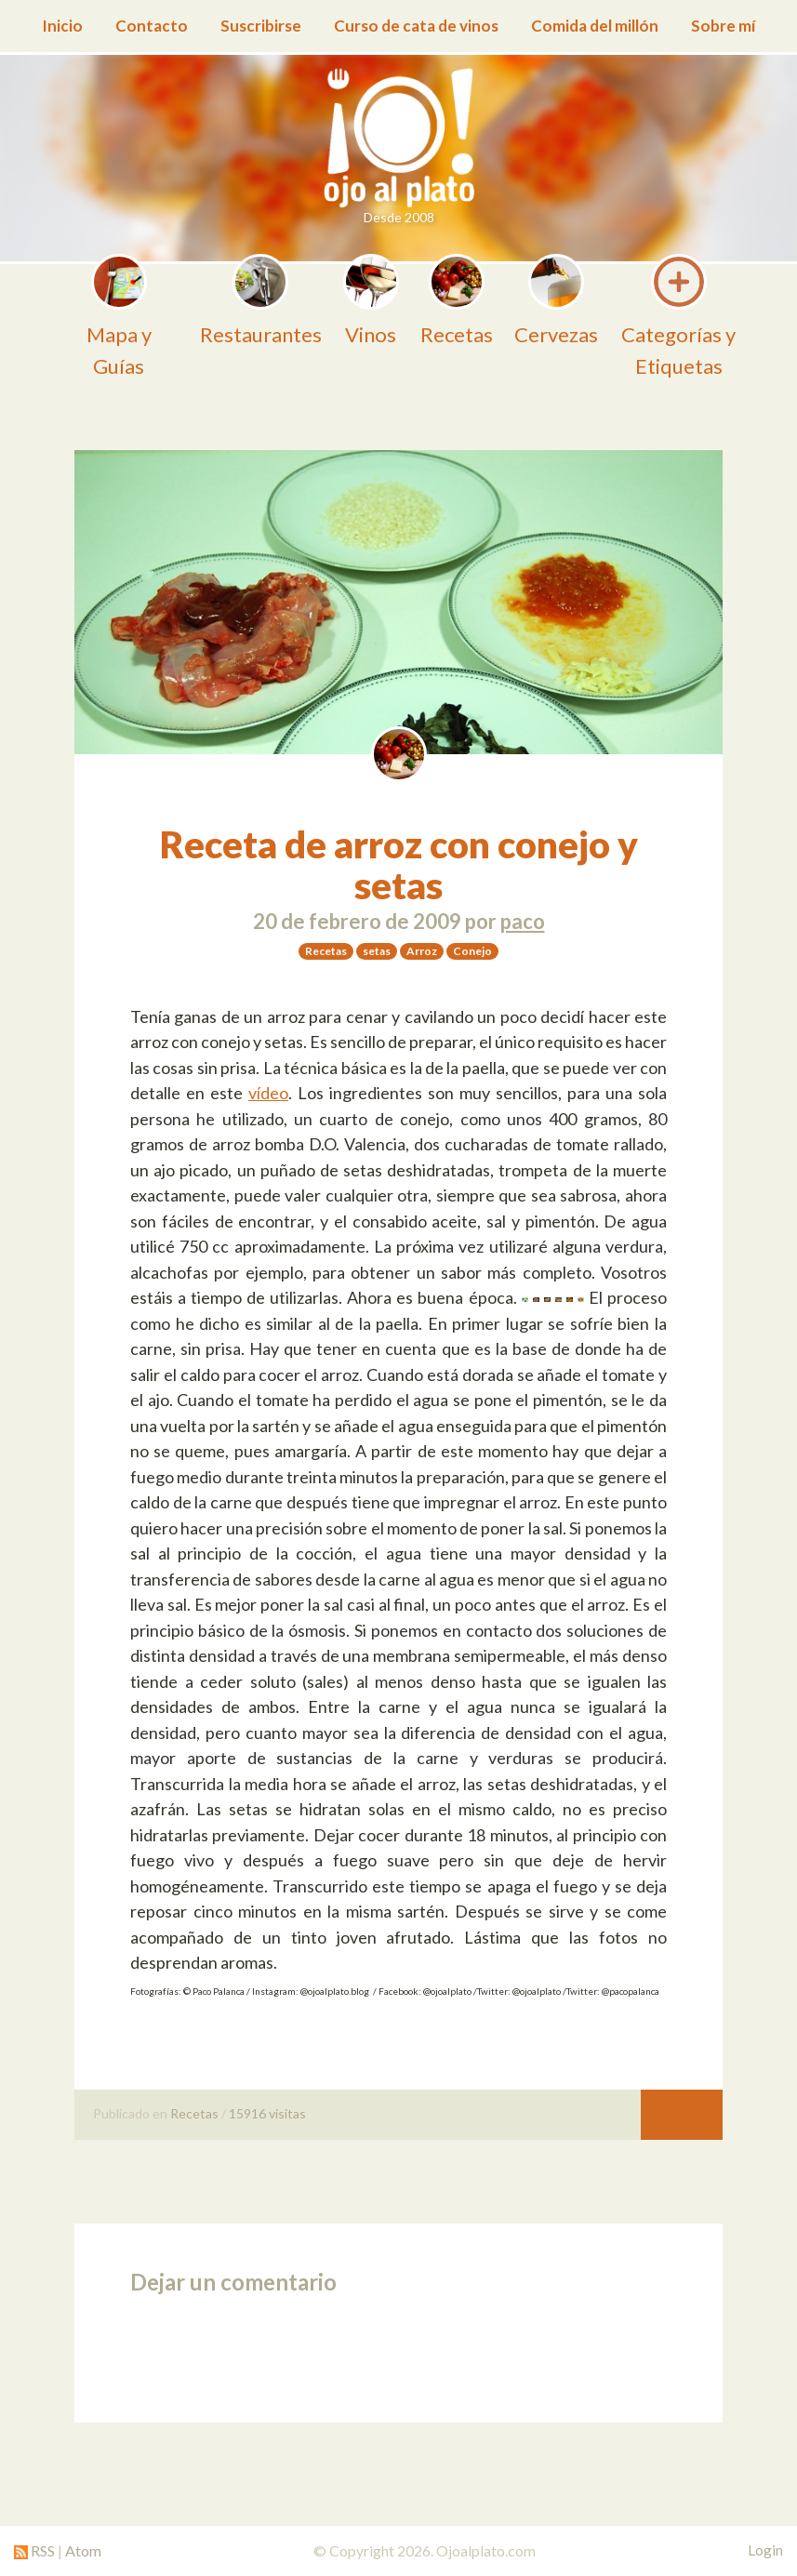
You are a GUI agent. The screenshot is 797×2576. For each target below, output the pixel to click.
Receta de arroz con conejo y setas (399, 865)
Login (765, 2550)
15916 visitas (267, 2113)
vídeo (268, 1092)
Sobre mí (723, 25)
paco (522, 921)
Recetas (194, 2113)
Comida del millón (594, 25)
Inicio (62, 25)
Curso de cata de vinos (416, 25)
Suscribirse (260, 25)
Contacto (151, 25)
